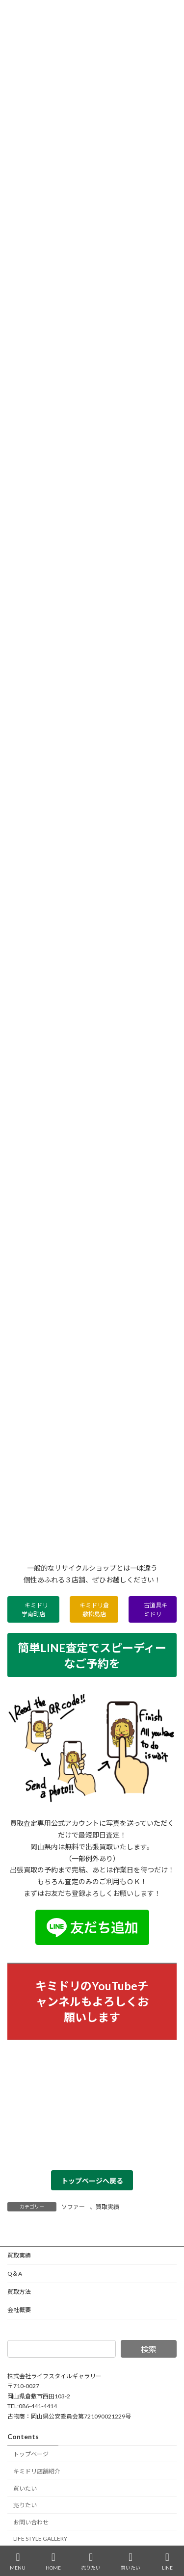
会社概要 (19, 2309)
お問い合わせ (31, 2522)
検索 (149, 2349)
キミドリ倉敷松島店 (94, 1610)
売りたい (25, 2505)
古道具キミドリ (152, 1610)
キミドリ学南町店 (35, 1610)
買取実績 (107, 2206)
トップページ (31, 2454)
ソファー (73, 2206)
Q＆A (14, 2273)
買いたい (25, 2488)
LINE (167, 2561)
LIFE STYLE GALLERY (40, 2538)
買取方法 (19, 2291)
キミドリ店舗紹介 (36, 2471)
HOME (53, 2561)
